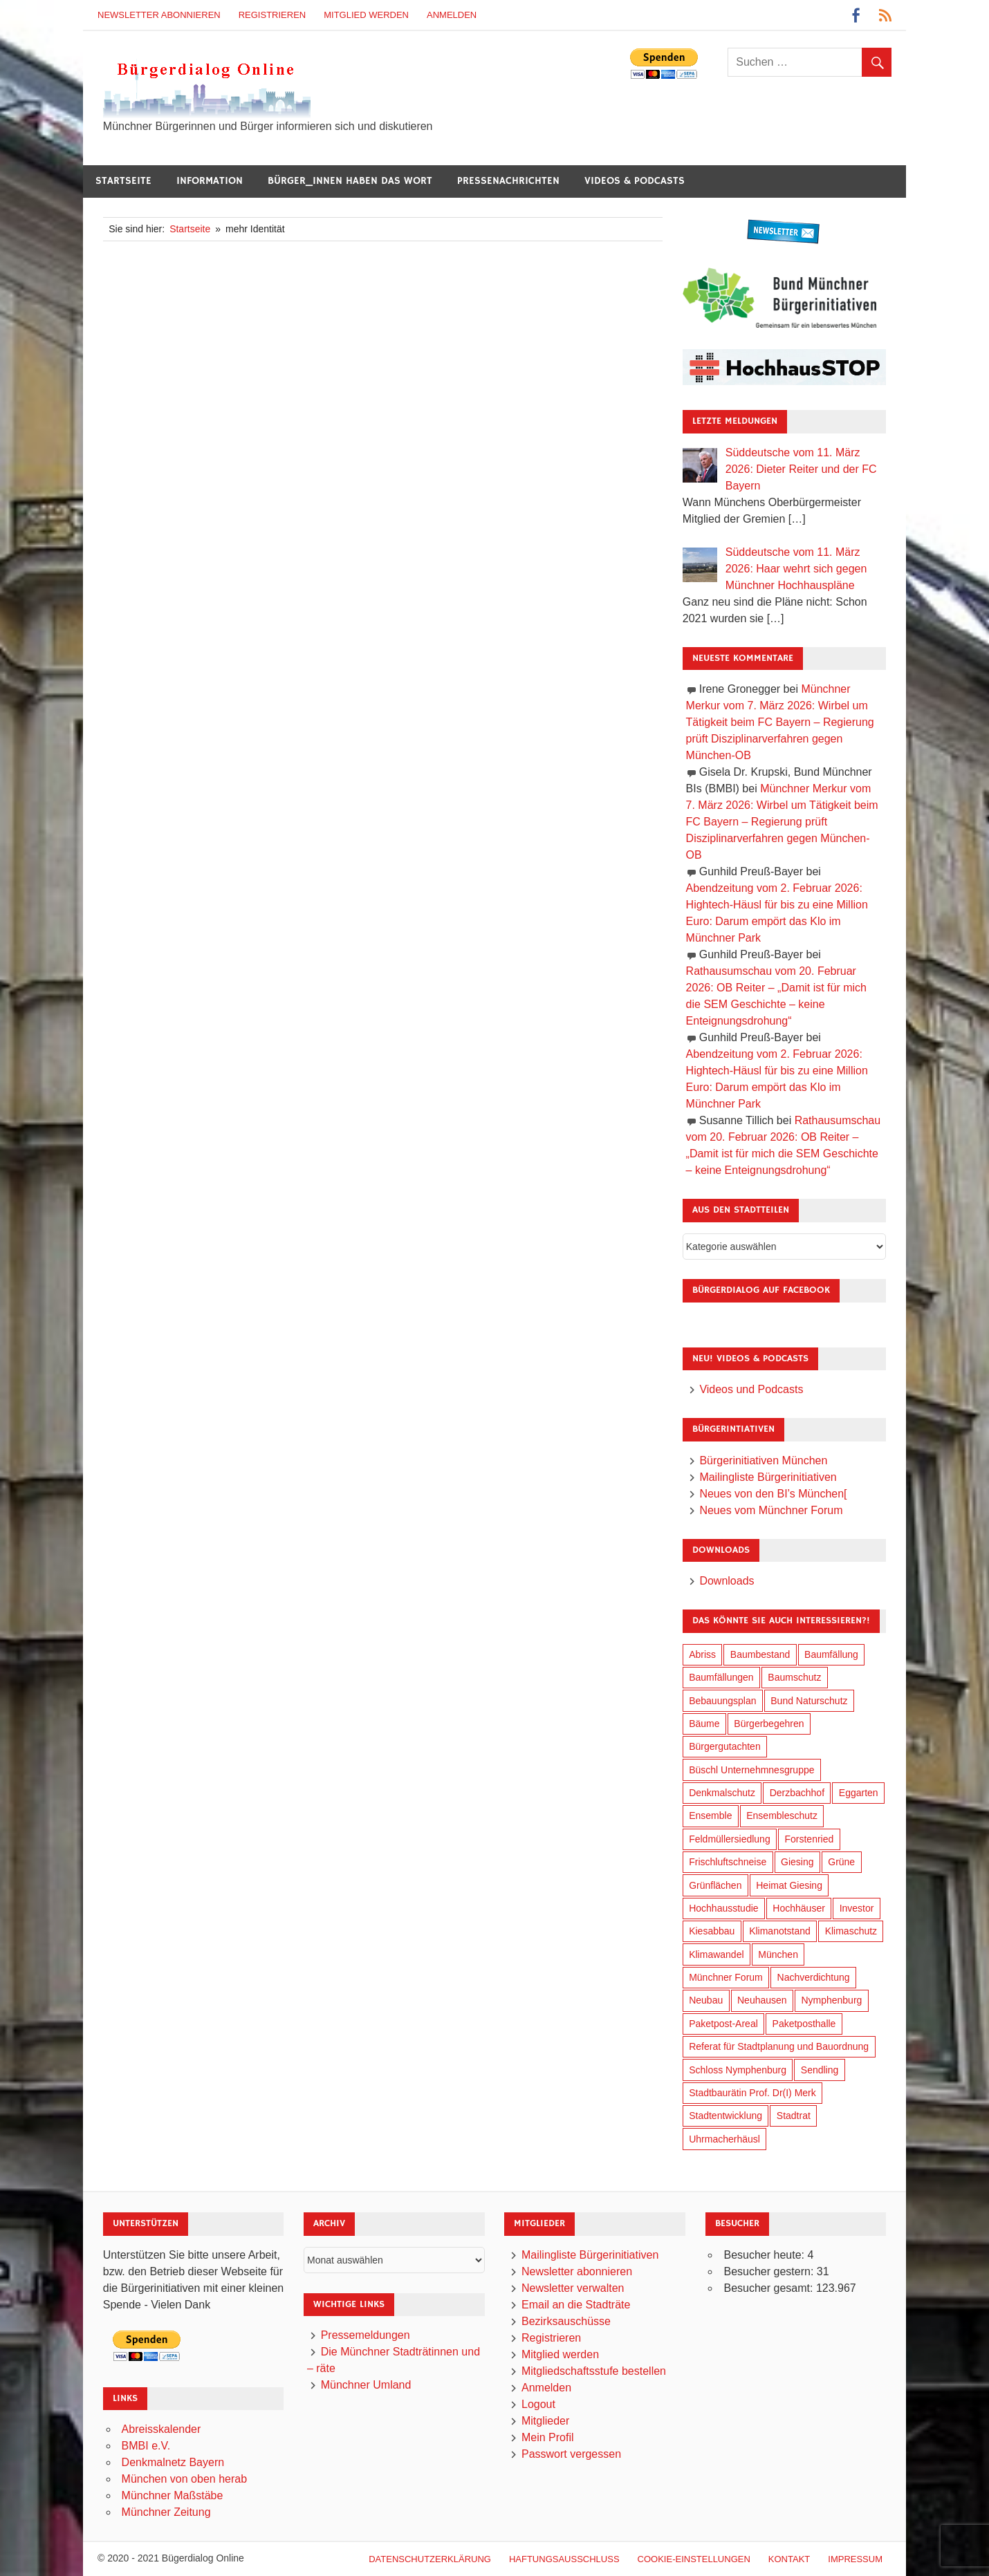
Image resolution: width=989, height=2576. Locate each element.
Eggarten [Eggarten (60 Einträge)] (858, 1792)
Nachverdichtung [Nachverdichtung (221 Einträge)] (813, 1977)
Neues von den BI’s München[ (773, 1494)
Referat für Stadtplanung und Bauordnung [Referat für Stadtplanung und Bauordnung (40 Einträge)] (779, 2046)
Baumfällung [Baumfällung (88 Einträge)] (831, 1654)
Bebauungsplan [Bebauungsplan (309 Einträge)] (722, 1700)
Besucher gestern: (769, 2271)
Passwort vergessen (571, 2454)
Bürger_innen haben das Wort (350, 180)
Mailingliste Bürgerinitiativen (767, 1477)
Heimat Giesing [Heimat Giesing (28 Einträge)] (789, 1885)
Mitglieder (545, 2421)
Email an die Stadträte (575, 2305)
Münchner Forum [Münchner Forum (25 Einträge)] (726, 1977)
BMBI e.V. (146, 2446)
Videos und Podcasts (751, 1389)
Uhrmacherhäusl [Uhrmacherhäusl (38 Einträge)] (724, 2139)
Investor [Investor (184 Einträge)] (857, 1908)
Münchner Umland (366, 2385)
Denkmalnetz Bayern (173, 2462)
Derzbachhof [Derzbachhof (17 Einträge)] (797, 1792)
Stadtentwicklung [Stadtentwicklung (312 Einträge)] (725, 2115)
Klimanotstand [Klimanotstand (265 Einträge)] (780, 1930)
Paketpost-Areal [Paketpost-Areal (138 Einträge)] (723, 2023)
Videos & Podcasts (634, 180)
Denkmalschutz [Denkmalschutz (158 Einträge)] (722, 1792)
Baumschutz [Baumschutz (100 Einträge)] (794, 1677)
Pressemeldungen (365, 2335)
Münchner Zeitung (166, 2512)
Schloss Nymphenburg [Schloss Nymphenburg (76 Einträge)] (737, 2069)
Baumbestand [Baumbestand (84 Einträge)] (760, 1654)
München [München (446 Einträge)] (778, 1954)
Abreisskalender (161, 2429)
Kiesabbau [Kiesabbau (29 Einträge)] (711, 1930)
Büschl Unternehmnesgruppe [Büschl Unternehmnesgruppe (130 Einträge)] (751, 1769)
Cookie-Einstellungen (694, 2559)
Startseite (123, 180)
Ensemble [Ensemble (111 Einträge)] (710, 1815)
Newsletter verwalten (573, 2288)
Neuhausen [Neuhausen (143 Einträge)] (762, 2000)
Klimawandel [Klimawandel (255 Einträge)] (716, 1954)
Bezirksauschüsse (566, 2321)
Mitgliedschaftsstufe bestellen (593, 2371)
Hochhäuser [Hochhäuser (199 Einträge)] (799, 1908)
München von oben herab (184, 2479)
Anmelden (452, 15)
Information (209, 180)
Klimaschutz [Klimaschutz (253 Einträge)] (851, 1930)
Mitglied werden (366, 15)
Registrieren (272, 15)
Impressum (855, 2559)
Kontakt (789, 2559)
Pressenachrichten (508, 180)
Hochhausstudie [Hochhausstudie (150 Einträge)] (723, 1908)
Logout (538, 2404)
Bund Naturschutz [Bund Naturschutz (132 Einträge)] (808, 1700)
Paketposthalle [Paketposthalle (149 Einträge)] (804, 2023)
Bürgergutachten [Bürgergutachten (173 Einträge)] (725, 1746)
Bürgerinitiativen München (763, 1460)
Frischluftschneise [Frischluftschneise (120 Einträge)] (727, 1861)
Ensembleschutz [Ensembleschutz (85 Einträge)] (781, 1815)
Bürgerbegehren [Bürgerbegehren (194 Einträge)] (769, 1723)
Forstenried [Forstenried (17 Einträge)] (808, 1839)
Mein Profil (547, 2437)
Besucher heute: (765, 2255)
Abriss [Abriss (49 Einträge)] (702, 1654)
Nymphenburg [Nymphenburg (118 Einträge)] (831, 2000)
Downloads (726, 1581)
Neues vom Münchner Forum (770, 1510)
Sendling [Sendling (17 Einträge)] (820, 2069)
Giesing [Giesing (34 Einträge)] (797, 1861)
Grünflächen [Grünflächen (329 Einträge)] (715, 1885)
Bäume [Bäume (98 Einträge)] (704, 1723)
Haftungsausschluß (564, 2559)
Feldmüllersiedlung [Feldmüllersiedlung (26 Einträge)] (729, 1839)
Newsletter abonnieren (159, 15)
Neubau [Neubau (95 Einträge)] (706, 2000)
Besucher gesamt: (769, 2288)
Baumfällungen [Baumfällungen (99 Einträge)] (721, 1677)
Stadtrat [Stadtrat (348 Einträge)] (794, 2115)
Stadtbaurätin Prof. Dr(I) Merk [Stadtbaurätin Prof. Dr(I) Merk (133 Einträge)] (752, 2092)
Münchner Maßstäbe (172, 2495)
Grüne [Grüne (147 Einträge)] (841, 1861)
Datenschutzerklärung (430, 2559)
